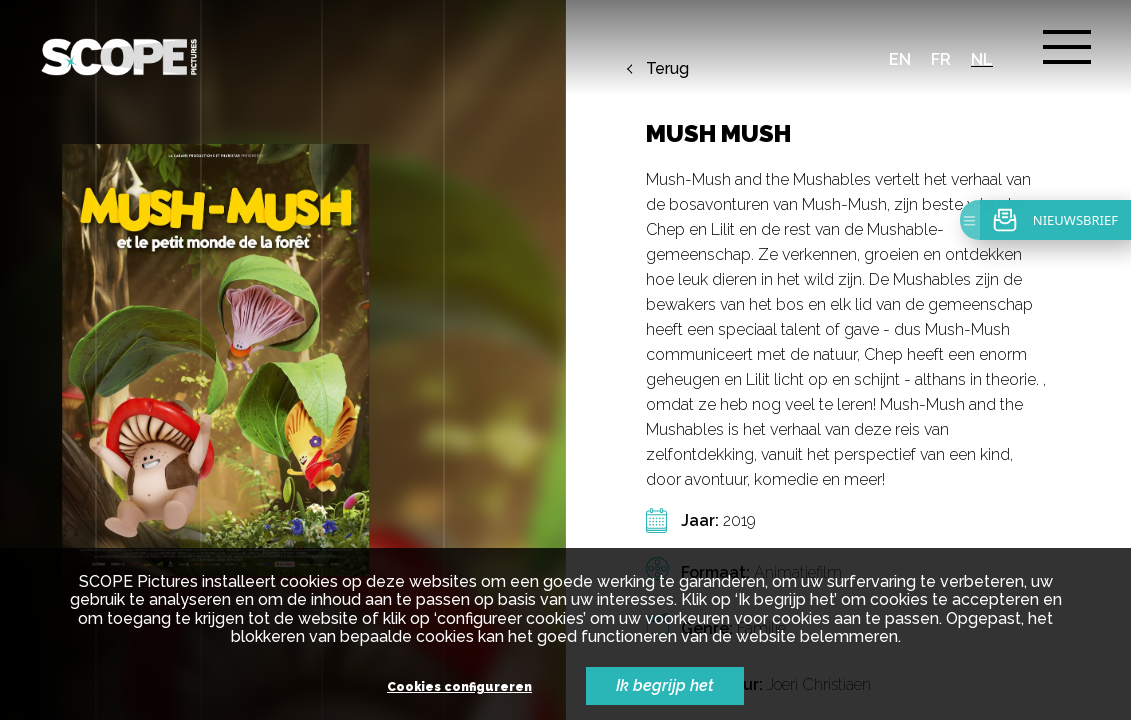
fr (941, 59)
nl (982, 59)
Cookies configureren (459, 687)
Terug (667, 69)
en (900, 59)
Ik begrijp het (665, 685)
